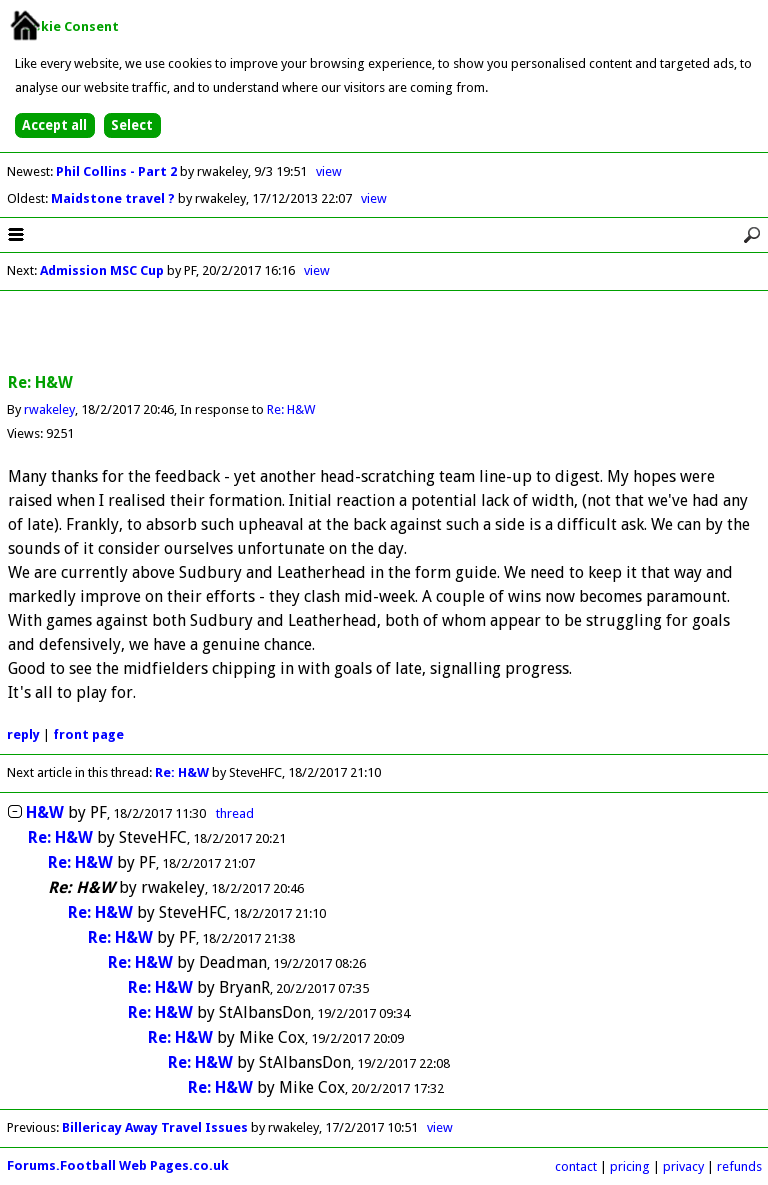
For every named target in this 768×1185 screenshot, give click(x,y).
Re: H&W (291, 409)
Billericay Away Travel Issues (155, 1127)
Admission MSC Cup (102, 270)
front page (88, 734)
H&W (45, 812)
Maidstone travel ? (114, 198)
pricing (630, 1166)
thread (235, 813)
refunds (739, 1166)
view (329, 171)
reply (23, 734)
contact (576, 1166)
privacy (683, 1166)
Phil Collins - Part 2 (118, 171)
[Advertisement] (384, 333)
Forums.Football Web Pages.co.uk (118, 1165)
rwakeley (49, 409)
